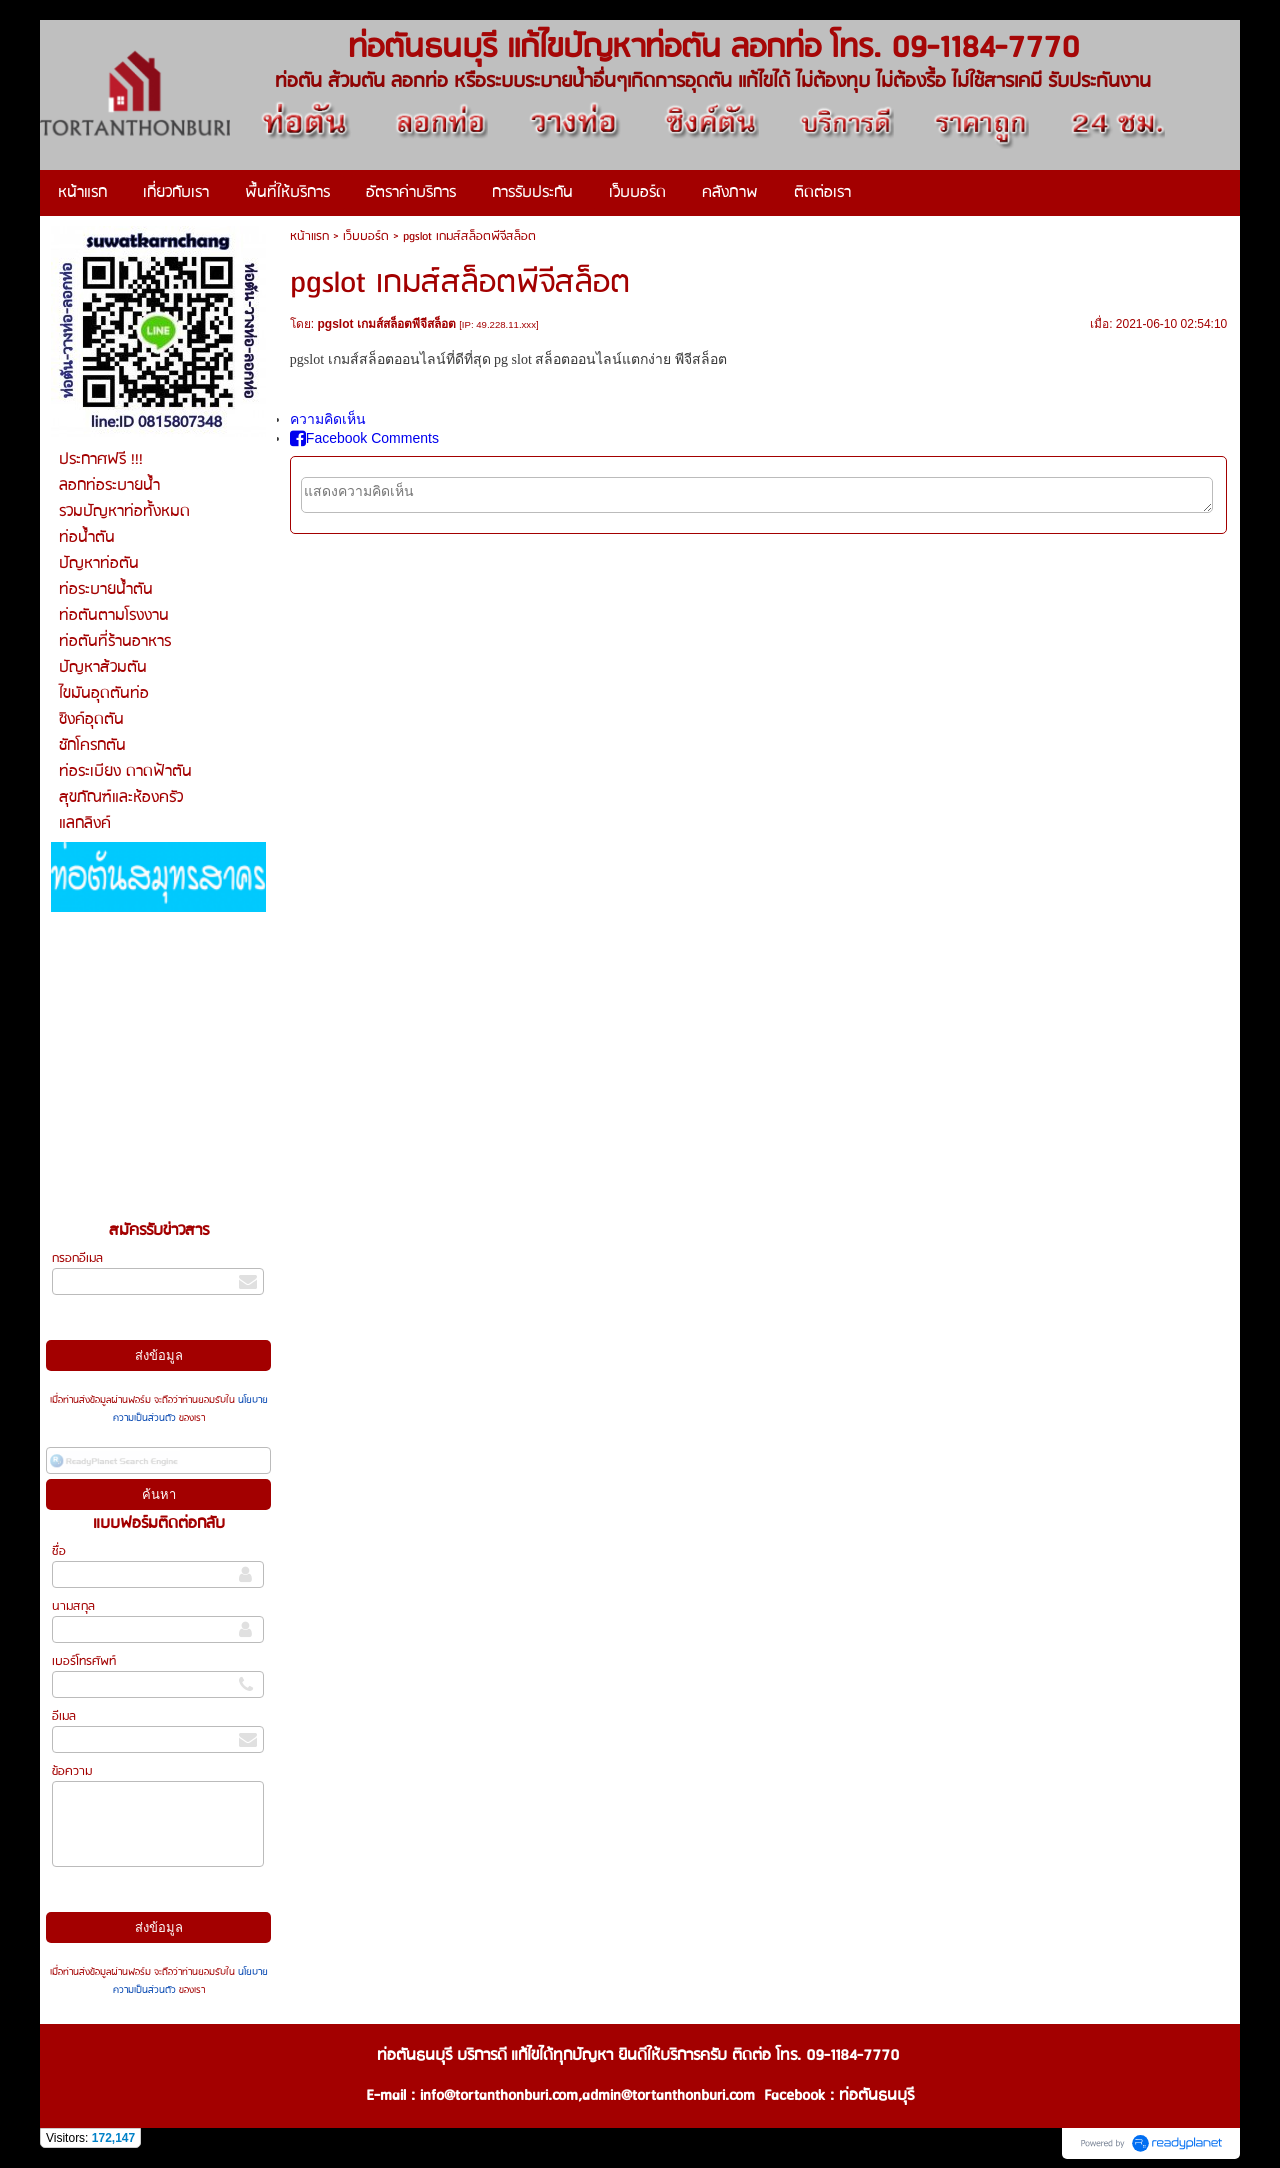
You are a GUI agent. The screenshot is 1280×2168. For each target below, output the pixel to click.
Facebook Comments (364, 438)
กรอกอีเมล (77, 1258)
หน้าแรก (309, 236)
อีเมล (64, 1716)
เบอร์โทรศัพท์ (84, 1661)
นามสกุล (73, 1606)
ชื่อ (59, 1551)
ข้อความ (72, 1771)
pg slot (513, 359)
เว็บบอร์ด (366, 236)
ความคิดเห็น (328, 419)
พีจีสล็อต (701, 359)
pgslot (307, 359)
